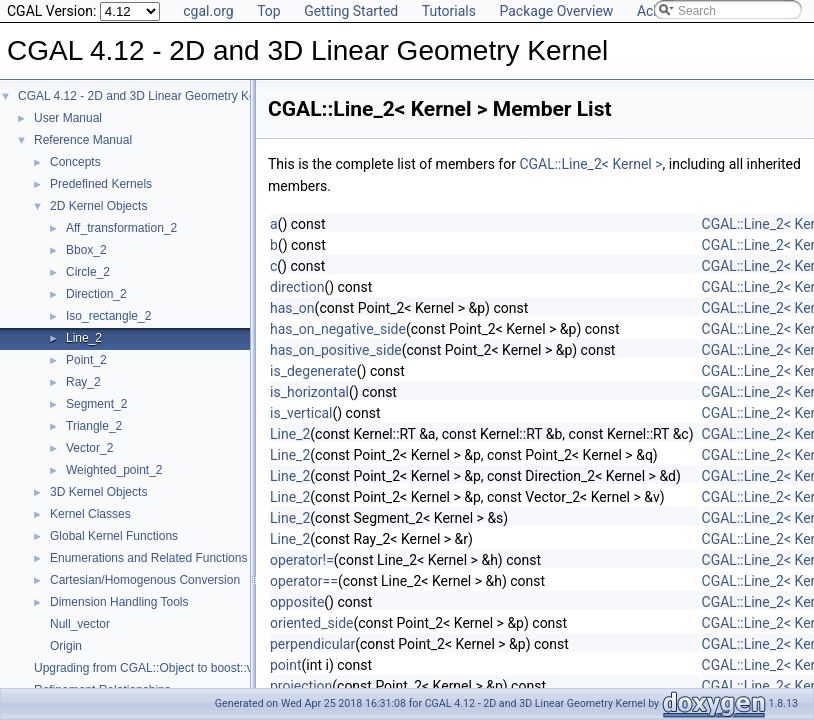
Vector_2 (89, 448)
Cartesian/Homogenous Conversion (145, 580)
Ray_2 (83, 382)
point (286, 665)
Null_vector (80, 624)
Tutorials (449, 11)
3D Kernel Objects (98, 492)
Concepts (75, 162)
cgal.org (208, 11)
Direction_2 (96, 294)
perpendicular (312, 644)
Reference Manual (83, 140)
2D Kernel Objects (98, 206)
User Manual (68, 118)
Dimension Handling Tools (119, 602)
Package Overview (556, 11)
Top (269, 11)
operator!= (302, 560)
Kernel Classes (90, 514)
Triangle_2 (94, 426)
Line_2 (84, 338)
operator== (304, 581)
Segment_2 (96, 404)
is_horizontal (309, 392)
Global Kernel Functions (114, 536)
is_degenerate (313, 371)
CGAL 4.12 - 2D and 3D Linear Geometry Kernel (147, 96)
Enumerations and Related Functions (148, 558)
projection (301, 686)
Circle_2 (88, 272)
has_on (292, 308)
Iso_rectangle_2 (108, 316)
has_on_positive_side (336, 350)
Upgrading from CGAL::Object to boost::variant (158, 668)
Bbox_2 (86, 250)
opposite (297, 602)
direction (297, 287)
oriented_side (311, 623)
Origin (66, 646)
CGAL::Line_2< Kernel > (590, 164)
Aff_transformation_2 (121, 228)
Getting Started (351, 11)
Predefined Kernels (101, 184)
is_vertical (301, 413)
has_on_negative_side (338, 329)
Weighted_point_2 (114, 470)
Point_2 (86, 360)
